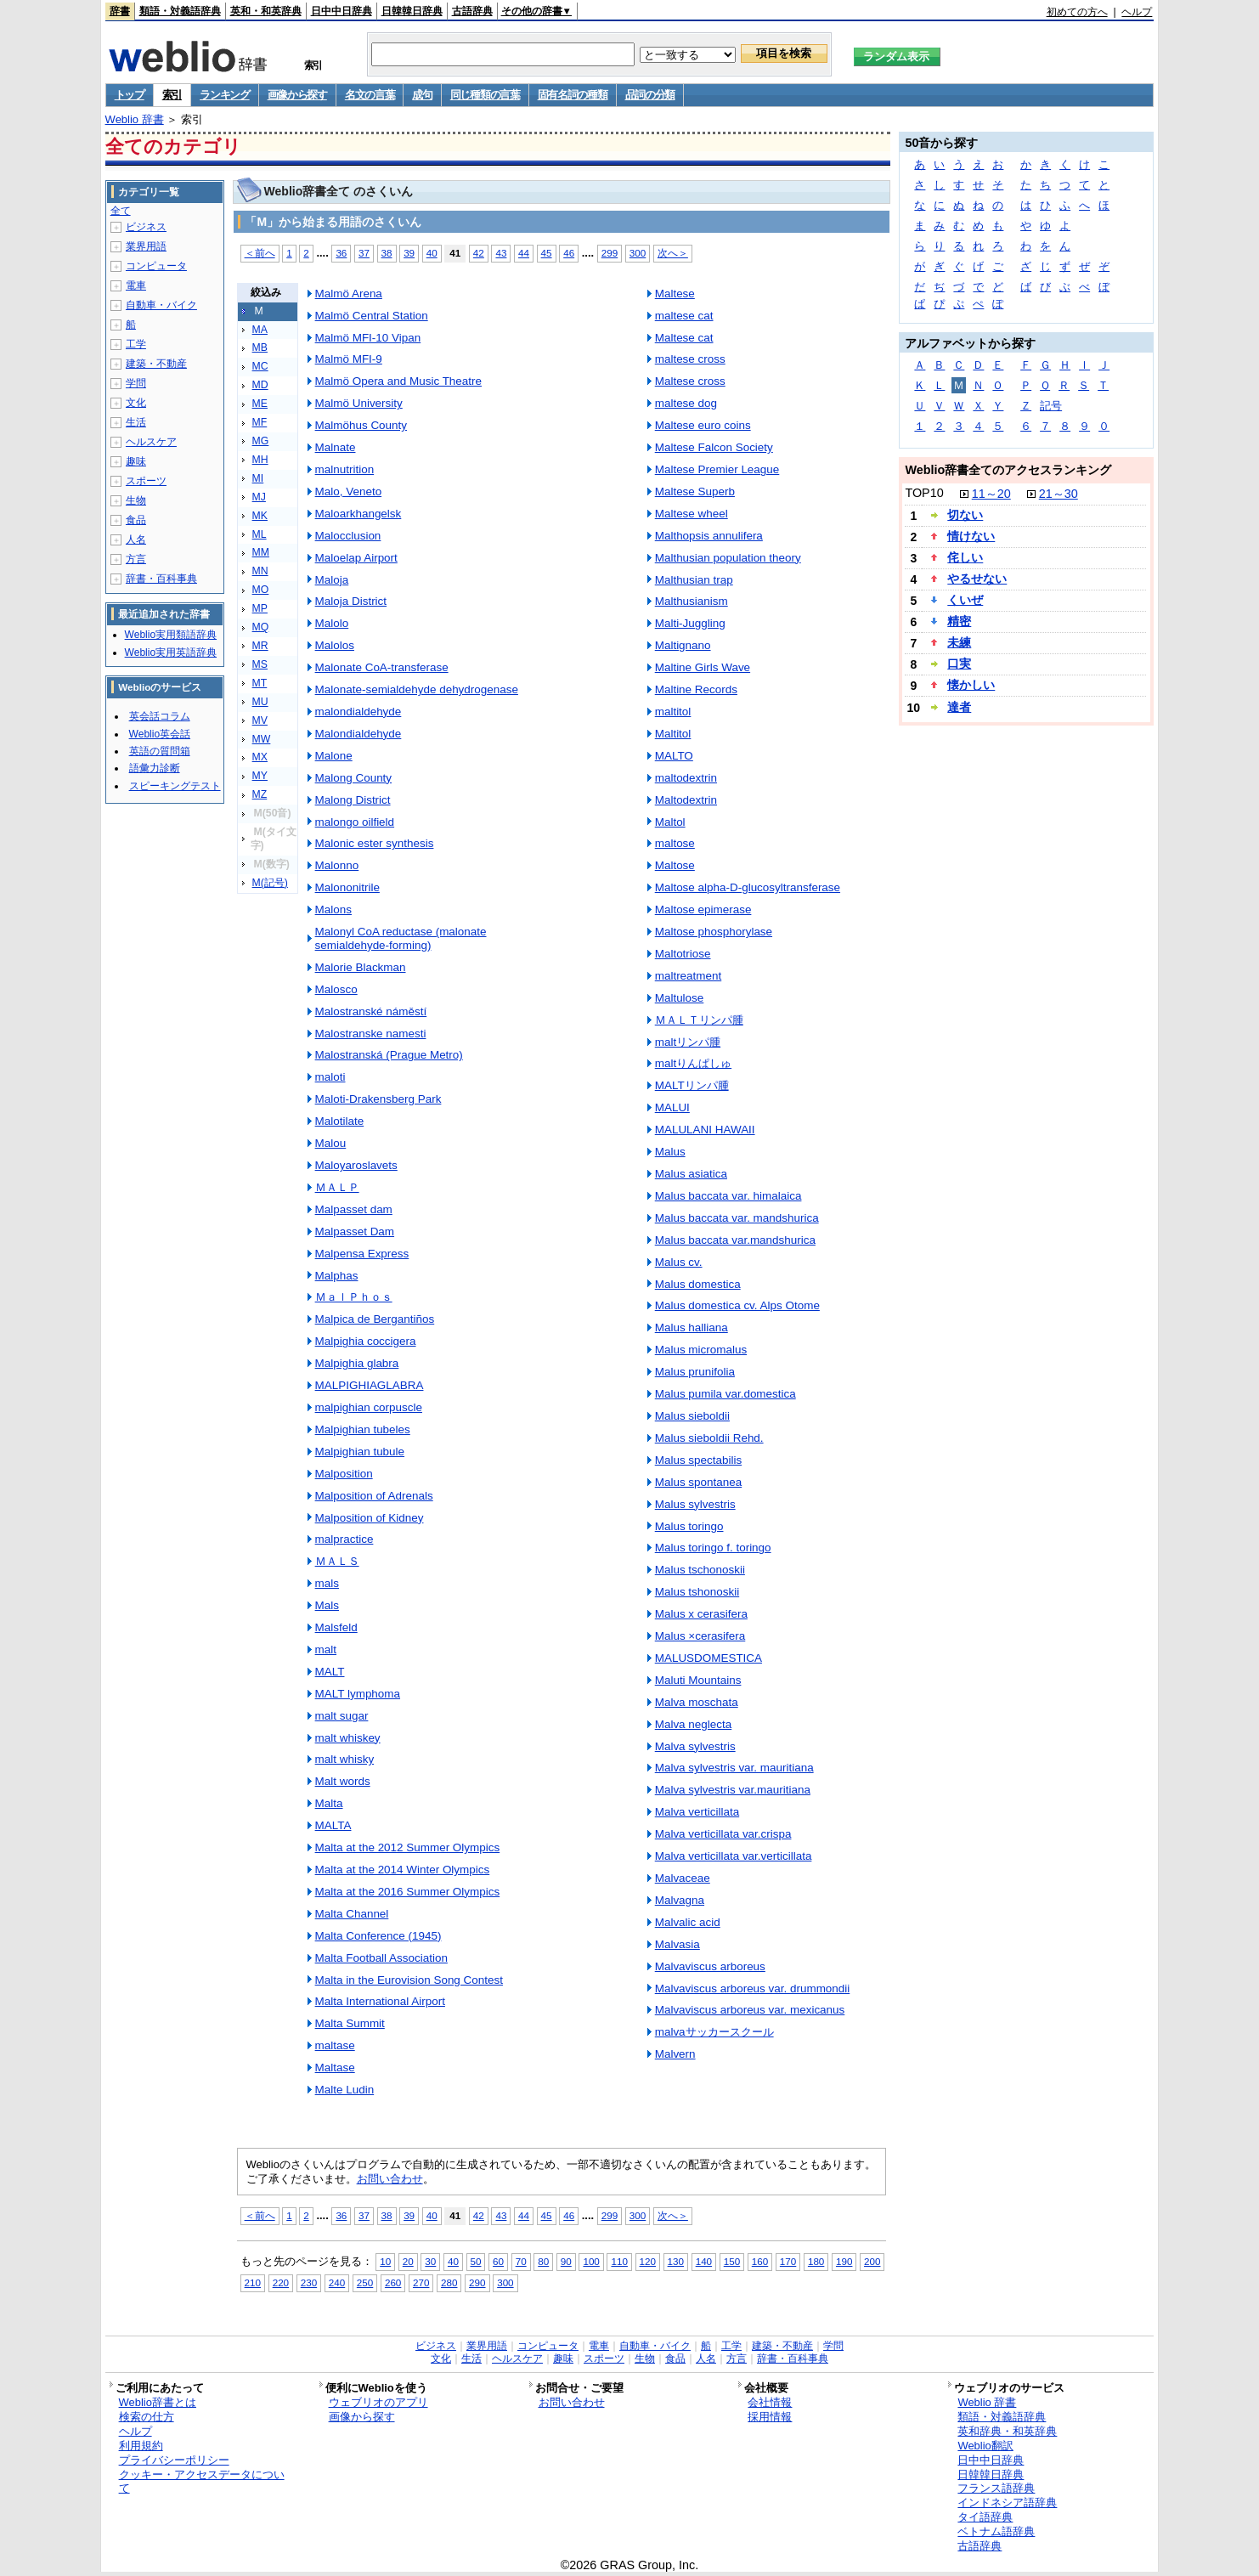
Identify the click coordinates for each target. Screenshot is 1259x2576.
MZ (260, 794)
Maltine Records (696, 689)
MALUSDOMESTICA (708, 1658)
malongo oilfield (354, 822)
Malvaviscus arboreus (710, 1966)
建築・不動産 (156, 364)
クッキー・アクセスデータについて (202, 2481)
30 (430, 2261)
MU (260, 702)
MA (260, 330)
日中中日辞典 (341, 11)
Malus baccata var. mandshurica (737, 1218)
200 (872, 2261)
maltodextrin (686, 777)
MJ (259, 497)
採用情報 (770, 2416)
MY (260, 776)
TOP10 (924, 493)
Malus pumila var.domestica (725, 1393)
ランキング (225, 94)
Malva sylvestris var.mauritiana (732, 1789)
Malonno (337, 865)
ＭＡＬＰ (337, 1187)
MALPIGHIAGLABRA (369, 1385)
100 (591, 2261)
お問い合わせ (390, 2178)
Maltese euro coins (703, 425)
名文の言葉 (370, 94)
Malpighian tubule (359, 1451)
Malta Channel (352, 1913)
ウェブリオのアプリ (378, 2402)
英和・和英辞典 (266, 11)
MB (260, 347)
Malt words (342, 1781)
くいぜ (965, 600)
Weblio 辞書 (134, 119)
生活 (136, 422)
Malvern (675, 2054)
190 (844, 2261)
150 (732, 2261)
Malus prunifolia (695, 1371)
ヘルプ (1136, 12)
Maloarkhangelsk (358, 513)
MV (260, 720)
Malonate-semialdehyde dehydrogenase (416, 689)
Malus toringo (689, 1526)
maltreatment (688, 975)
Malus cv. (679, 1262)
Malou (331, 1143)
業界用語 (146, 246)
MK (260, 516)
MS (260, 664)
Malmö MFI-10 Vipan (368, 337)
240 (337, 2282)
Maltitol (673, 733)
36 (341, 252)
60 (498, 2261)
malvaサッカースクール (714, 2031)
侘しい (965, 557)
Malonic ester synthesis (374, 843)
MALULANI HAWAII (705, 1129)
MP (260, 608)
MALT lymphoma (357, 1693)
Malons (333, 909)
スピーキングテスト (175, 786)
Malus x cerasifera (701, 1613)
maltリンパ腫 (687, 1042)
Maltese (675, 293)
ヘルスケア (151, 442)
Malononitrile (347, 887)
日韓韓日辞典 (412, 11)
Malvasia (677, 1944)
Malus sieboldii (692, 1415)
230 (309, 2282)
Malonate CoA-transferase (382, 667)
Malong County (353, 777)
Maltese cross (690, 381)
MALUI (672, 1107)
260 (393, 2282)
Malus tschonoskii (700, 1569)
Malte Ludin (345, 2089)
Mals (327, 1605)
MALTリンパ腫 (692, 1085)
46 (568, 252)
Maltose (675, 865)
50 (476, 2261)
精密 (959, 621)
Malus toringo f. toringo (713, 1547)
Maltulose (679, 997)
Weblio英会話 (159, 734)
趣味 (136, 461)
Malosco (336, 989)
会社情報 (770, 2402)
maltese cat (684, 315)
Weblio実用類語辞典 (171, 635)
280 (449, 2282)
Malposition (344, 1473)
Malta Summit (350, 2023)
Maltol (670, 822)
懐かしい (971, 685)
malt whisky (345, 1759)
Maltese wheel (691, 513)
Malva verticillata (697, 1811)
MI (258, 478)
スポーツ (146, 481)
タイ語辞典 (985, 2517)
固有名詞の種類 (572, 94)
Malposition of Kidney (369, 1517)
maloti (330, 1077)
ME (260, 404)
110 (619, 2261)
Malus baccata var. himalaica (728, 1195)
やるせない (977, 578)
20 (408, 2261)
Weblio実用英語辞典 (171, 652)
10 (385, 2261)
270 (421, 2282)
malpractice (344, 1539)
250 (365, 2282)
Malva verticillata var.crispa (723, 1833)
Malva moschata (696, 1702)
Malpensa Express (362, 1253)
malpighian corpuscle (368, 1407)
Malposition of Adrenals (374, 1495)
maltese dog (686, 403)
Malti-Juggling (690, 623)
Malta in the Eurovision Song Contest (409, 1980)
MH (260, 460)
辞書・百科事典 (161, 579)
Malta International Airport (380, 2001)
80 (543, 2261)
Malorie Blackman (360, 967)
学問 (136, 383)
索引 (172, 94)
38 (386, 252)
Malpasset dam (353, 1209)
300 (638, 252)
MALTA (333, 1825)
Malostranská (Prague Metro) (389, 1054)
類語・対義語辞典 (180, 11)
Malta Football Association (381, 1958)
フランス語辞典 (996, 2488)
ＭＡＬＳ (337, 1561)
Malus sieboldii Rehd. (709, 1438)
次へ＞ (673, 252)
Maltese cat (684, 337)
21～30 (1058, 493)
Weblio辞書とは (157, 2402)
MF (260, 422)
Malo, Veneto (348, 491)
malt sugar (342, 1715)
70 (521, 2261)
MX (260, 757)
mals (327, 1583)
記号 (1051, 405)
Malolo (332, 623)
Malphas (337, 1275)
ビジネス (146, 227)
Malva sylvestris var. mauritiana (734, 1767)
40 (432, 252)
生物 (136, 500)
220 (281, 2282)
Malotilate (339, 1121)
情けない (971, 536)
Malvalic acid (687, 1922)
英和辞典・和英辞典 (1007, 2431)
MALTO (674, 755)
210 (253, 2282)
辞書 (120, 11)
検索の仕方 (146, 2416)
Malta (329, 1803)
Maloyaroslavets (356, 1165)
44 (523, 252)
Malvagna (679, 1900)
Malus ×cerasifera (700, 1636)
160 (760, 2261)
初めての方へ (1077, 12)
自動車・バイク (161, 305)
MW (261, 739)
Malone (334, 755)
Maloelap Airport (356, 557)
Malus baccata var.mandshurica (735, 1240)
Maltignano (683, 645)
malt (325, 1649)
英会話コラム (159, 716)
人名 (136, 539)
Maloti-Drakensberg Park (378, 1099)
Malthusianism (691, 601)
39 (409, 252)
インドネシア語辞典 (1007, 2502)
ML (259, 534)
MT (260, 683)
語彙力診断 (154, 768)
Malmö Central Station (371, 315)
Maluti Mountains (698, 1680)
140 (704, 2261)
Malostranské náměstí (371, 1011)
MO (260, 590)
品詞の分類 (650, 94)
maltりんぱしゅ (693, 1063)
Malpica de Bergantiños (375, 1319)
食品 (136, 520)
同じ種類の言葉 (485, 94)
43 (500, 252)
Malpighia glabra (357, 1363)
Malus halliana (691, 1327)
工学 (136, 344)
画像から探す (297, 94)
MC (260, 366)
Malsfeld (336, 1627)
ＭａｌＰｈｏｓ (353, 1297)
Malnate (335, 447)
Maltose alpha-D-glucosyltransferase (747, 887)
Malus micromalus (701, 1349)
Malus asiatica (691, 1173)
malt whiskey (348, 1737)
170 (788, 2261)
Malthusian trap (694, 579)
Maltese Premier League (717, 469)
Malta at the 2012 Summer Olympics (407, 1847)
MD (260, 385)
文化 (136, 403)
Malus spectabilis (698, 1460)
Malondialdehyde (358, 733)
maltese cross (690, 359)
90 (566, 2261)
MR (260, 646)
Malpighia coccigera (365, 1341)
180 (816, 2261)
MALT (330, 1671)
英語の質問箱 (159, 751)
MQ (260, 627)
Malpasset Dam (354, 1231)
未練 (959, 642)
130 (676, 2261)
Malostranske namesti (370, 1033)
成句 (422, 94)
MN (260, 571)
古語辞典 (472, 11)
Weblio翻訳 (985, 2445)
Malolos (334, 645)
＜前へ (260, 252)
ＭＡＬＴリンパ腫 (699, 1020)
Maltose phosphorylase (713, 931)
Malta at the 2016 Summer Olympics (407, 1891)
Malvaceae (682, 1878)
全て (120, 211)
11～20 (991, 493)
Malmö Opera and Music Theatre (398, 381)
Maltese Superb (695, 491)
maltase (335, 2045)
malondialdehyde (358, 711)
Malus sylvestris (695, 1504)
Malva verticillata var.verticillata (733, 1856)
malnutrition (345, 469)
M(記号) (270, 883)
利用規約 (141, 2445)
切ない (965, 515)
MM (260, 552)
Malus (670, 1151)
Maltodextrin (686, 800)
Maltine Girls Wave (702, 667)
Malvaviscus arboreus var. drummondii (752, 1988)
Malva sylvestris (695, 1746)
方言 (136, 559)
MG (260, 441)
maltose (675, 843)
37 (364, 252)
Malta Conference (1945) (378, 1935)
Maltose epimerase (703, 909)
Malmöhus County (361, 425)
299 (609, 252)
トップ (129, 94)
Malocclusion (348, 535)
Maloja (332, 579)
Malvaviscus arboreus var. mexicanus (750, 2009)
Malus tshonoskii (697, 1591)
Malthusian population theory (728, 557)
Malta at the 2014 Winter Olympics (402, 1869)
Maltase (335, 2067)
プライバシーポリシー (174, 2460)
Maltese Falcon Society (714, 447)
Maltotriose (683, 953)
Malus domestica (698, 1284)
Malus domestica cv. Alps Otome (737, 1305)
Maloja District (351, 601)
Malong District (353, 800)
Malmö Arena (348, 293)
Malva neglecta (693, 1724)
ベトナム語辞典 (996, 2531)
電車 (136, 285)
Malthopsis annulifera (709, 535)
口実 (959, 663)
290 (477, 2282)
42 (478, 252)
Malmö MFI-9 (348, 359)
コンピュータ (156, 266)
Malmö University (359, 403)
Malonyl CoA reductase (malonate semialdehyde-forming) (401, 938)
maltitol (673, 711)
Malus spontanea (698, 1482)
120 (648, 2261)
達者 (959, 707)
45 (546, 252)
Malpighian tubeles (362, 1429)
